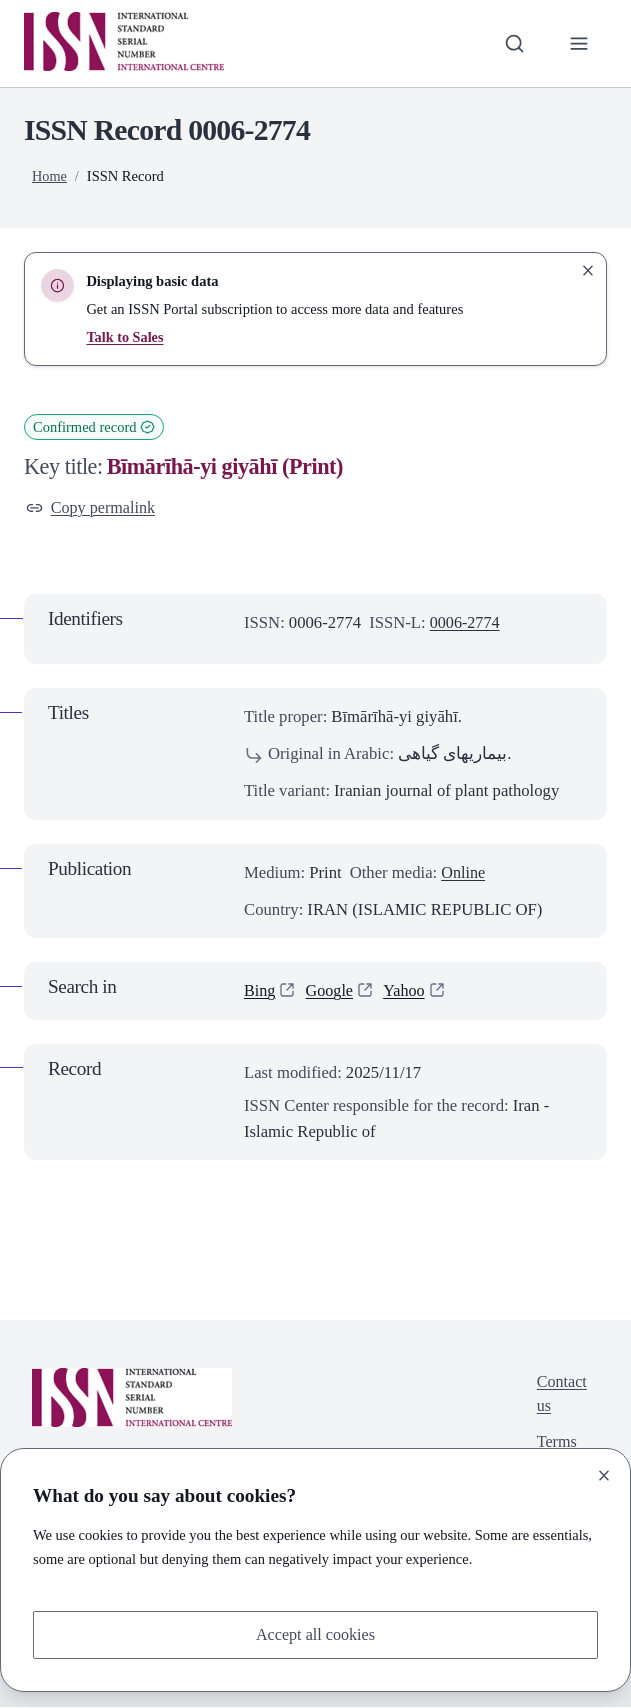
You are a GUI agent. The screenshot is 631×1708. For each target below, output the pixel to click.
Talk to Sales (125, 337)
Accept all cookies (315, 1634)
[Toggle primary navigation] (578, 43)
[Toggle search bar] (512, 43)
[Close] (604, 1474)
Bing (260, 992)
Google (331, 992)
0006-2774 (466, 623)
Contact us (561, 1396)
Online (463, 873)
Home (49, 176)
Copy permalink (92, 508)
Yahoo (407, 992)
